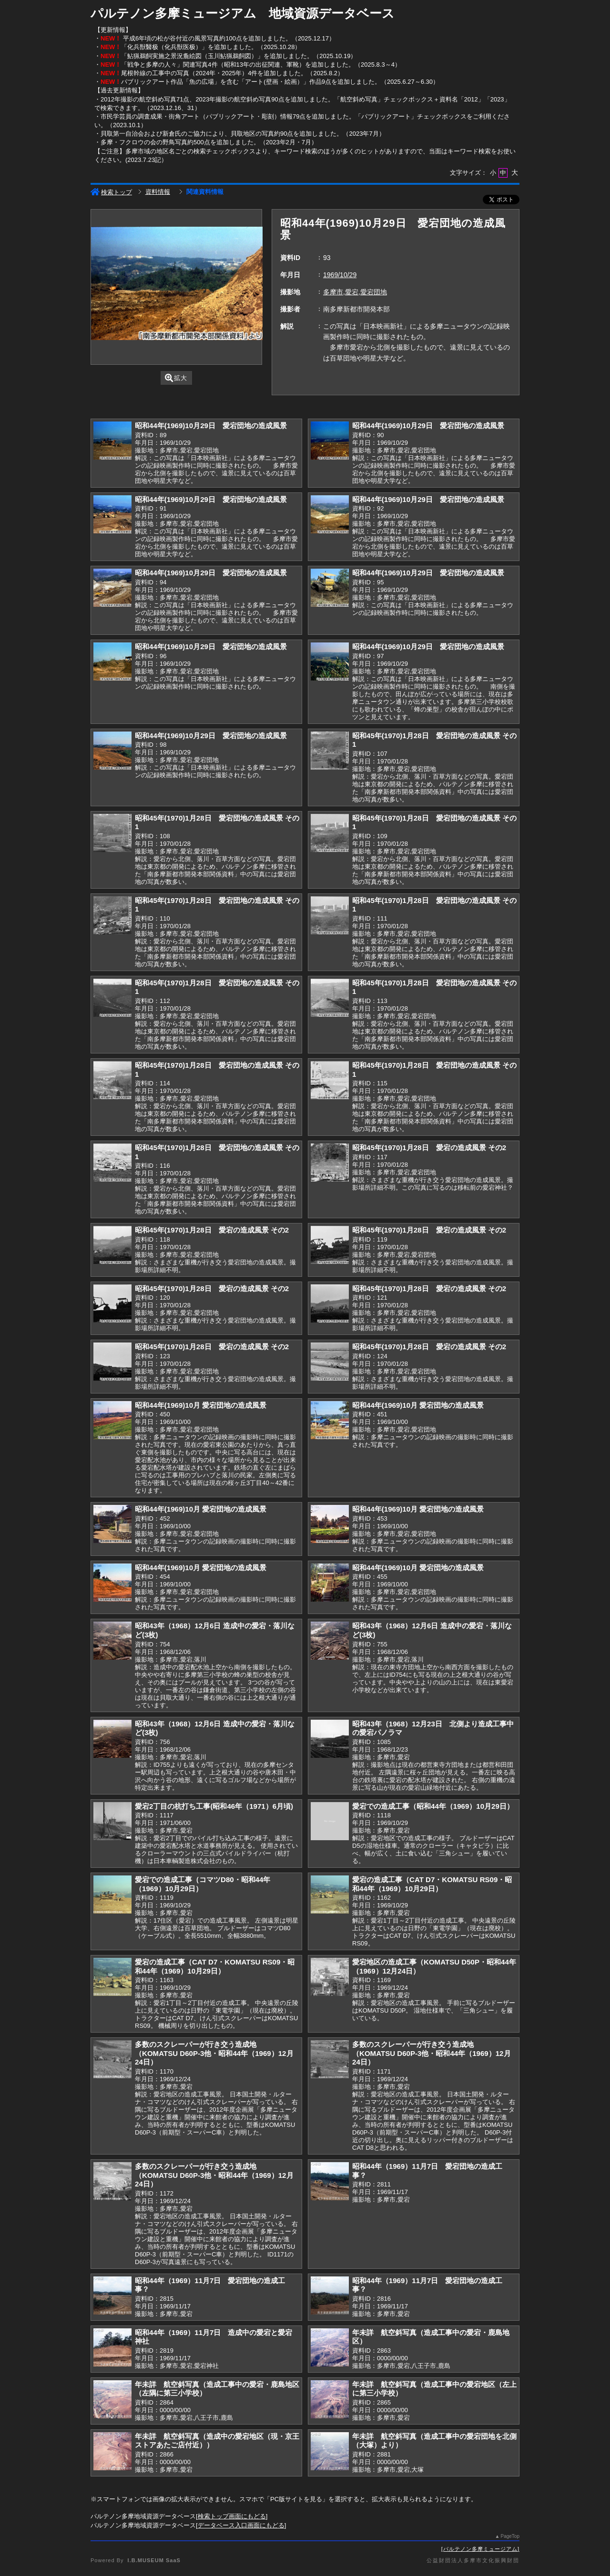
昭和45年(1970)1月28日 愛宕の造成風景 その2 (429, 1147)
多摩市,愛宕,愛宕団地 (355, 292)
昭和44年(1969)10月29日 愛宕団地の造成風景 (211, 425)
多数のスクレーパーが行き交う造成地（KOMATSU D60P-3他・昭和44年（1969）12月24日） (214, 2053)
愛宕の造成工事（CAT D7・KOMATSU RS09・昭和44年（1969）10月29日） (432, 1884)
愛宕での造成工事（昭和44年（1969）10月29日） (433, 1806)
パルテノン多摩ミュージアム (480, 2549)
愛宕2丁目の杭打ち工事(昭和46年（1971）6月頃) (214, 1806)
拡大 (176, 378)
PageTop (510, 2536)
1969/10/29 (339, 275)
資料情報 (157, 191)
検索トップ (111, 192)
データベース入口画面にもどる (241, 2525)
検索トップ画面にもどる (232, 2516)
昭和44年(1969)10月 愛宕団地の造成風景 (200, 1405)
